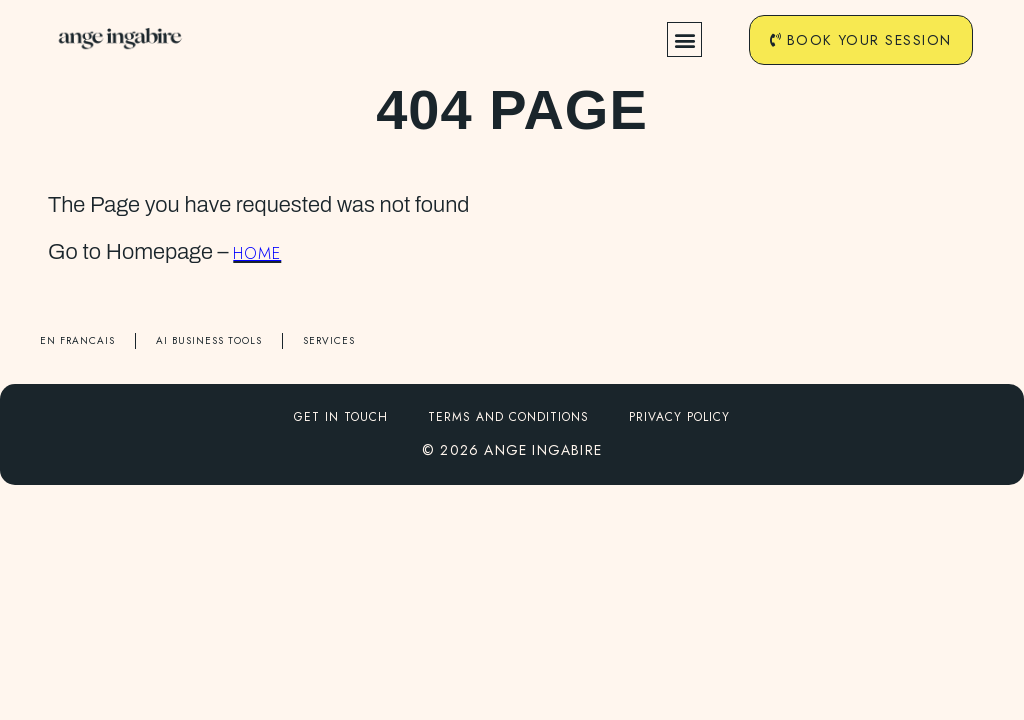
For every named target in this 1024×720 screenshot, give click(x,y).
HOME (257, 253)
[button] (683, 40)
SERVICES (329, 340)
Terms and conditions (508, 417)
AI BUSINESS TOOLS (209, 340)
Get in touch (341, 417)
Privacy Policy (679, 417)
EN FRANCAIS (77, 340)
